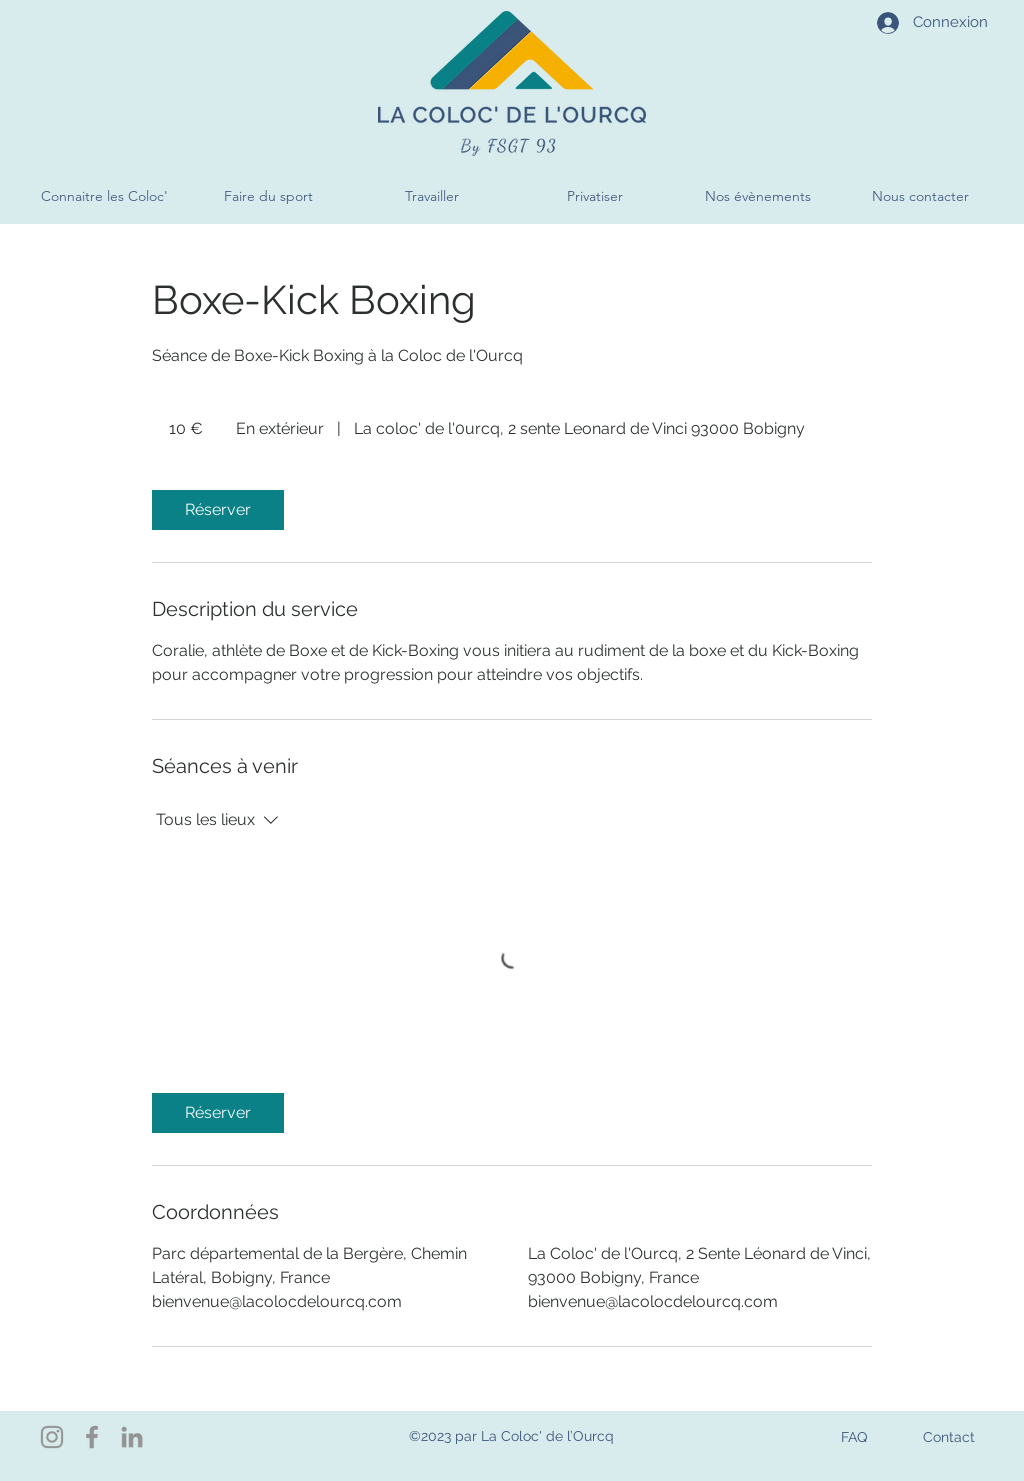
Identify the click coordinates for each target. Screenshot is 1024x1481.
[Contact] (948, 1436)
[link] (218, 510)
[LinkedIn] (132, 1437)
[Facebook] (92, 1437)
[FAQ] (853, 1436)
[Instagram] (52, 1437)
